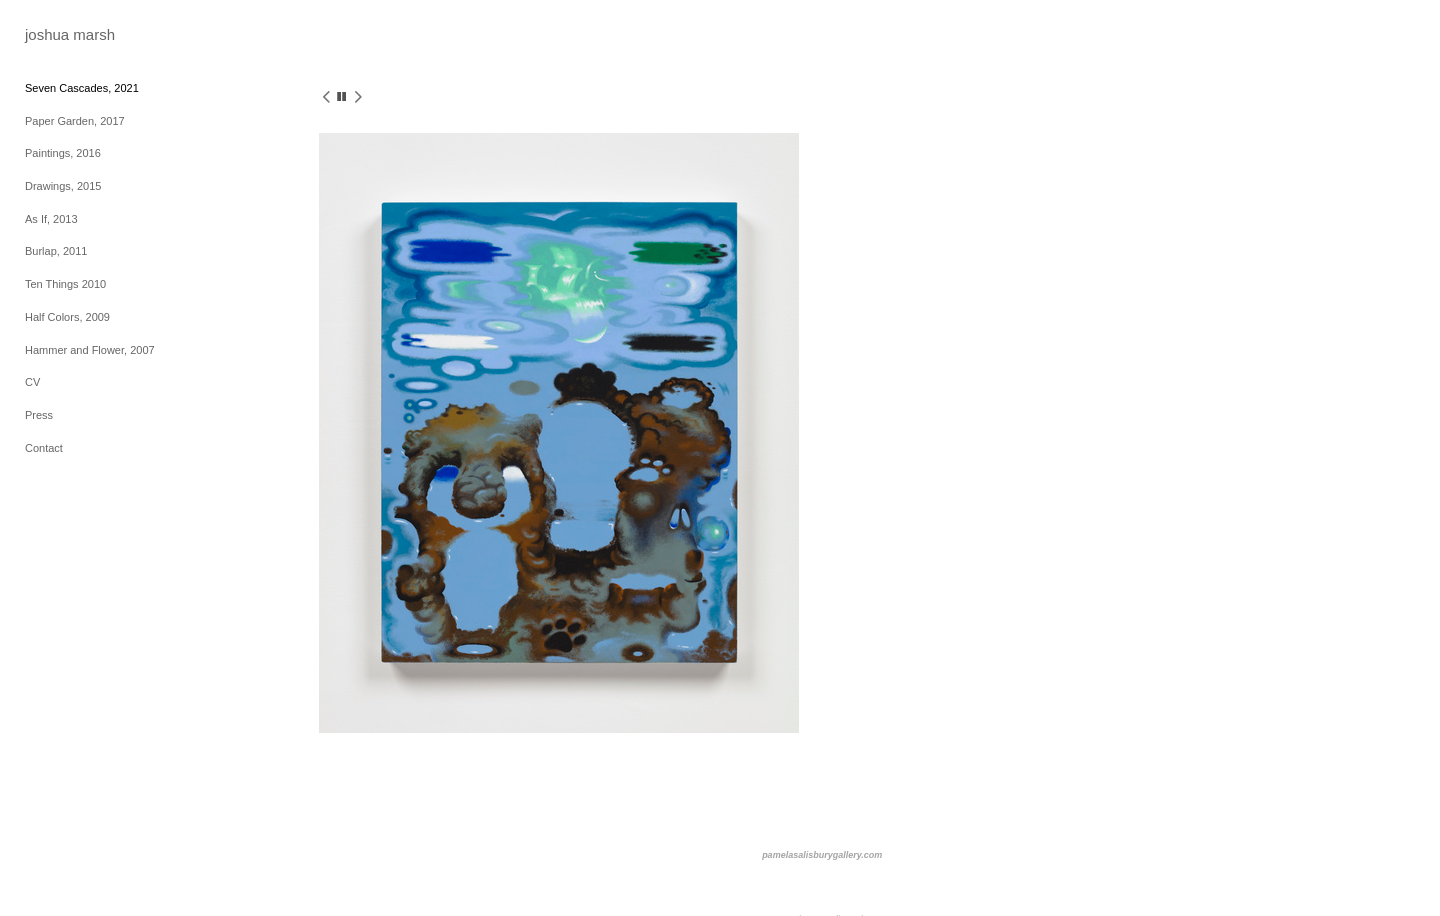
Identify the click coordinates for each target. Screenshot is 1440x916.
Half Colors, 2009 (67, 317)
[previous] (326, 98)
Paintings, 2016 (63, 153)
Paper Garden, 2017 (75, 121)
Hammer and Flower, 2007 (90, 350)
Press (39, 415)
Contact (44, 448)
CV (32, 382)
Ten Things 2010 (65, 284)
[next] (358, 98)
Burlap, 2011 (56, 251)
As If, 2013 (51, 219)
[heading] (70, 34)
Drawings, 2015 (63, 186)
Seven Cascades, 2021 (82, 88)
